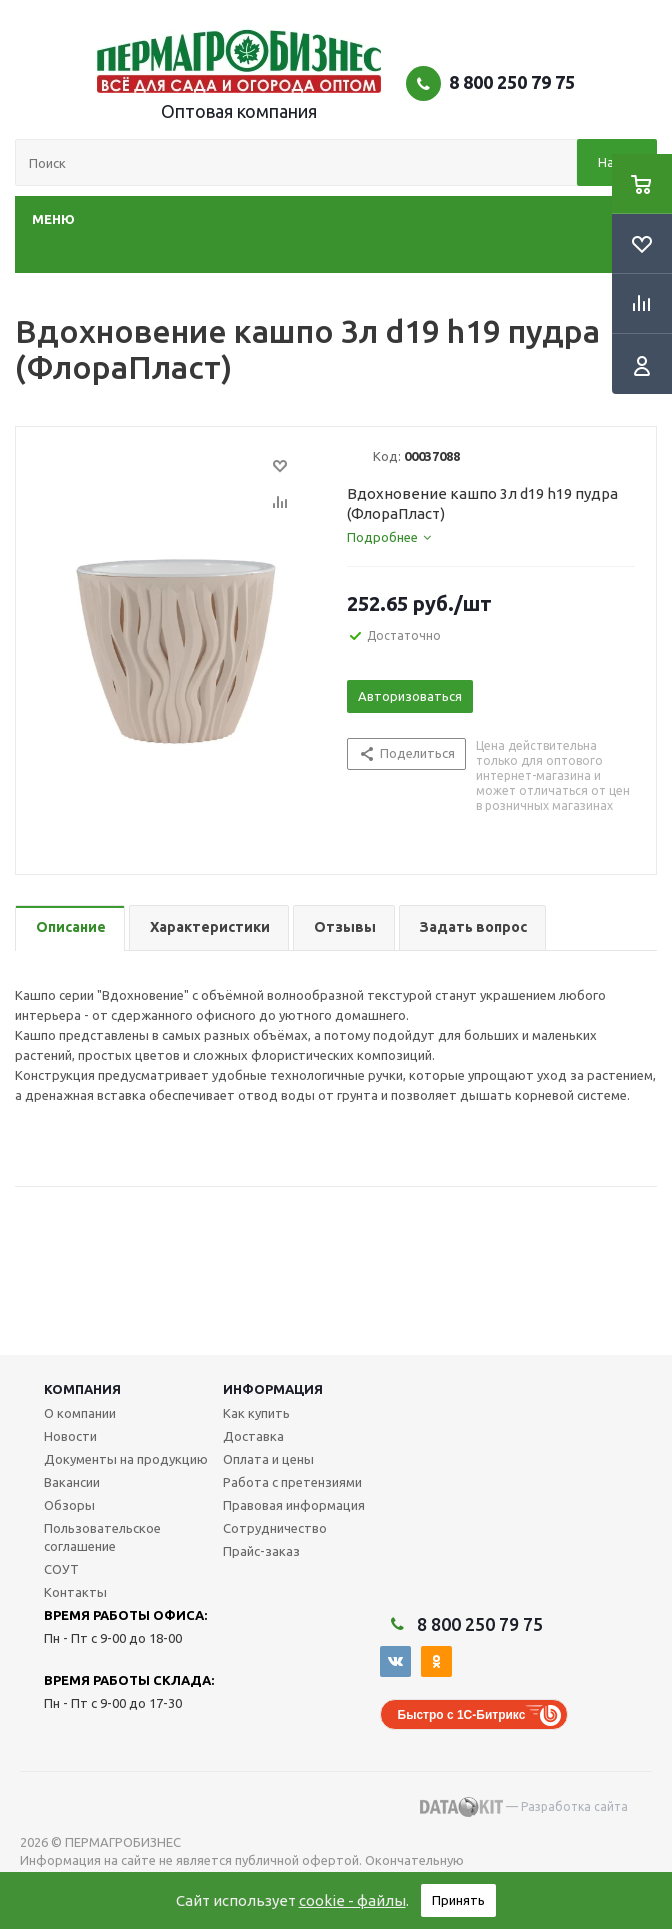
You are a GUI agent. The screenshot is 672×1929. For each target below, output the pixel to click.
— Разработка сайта (524, 1807)
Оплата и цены (268, 1459)
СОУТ (61, 1569)
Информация (273, 1389)
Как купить (256, 1413)
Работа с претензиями (292, 1482)
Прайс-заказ (261, 1551)
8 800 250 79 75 (512, 82)
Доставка (253, 1436)
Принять (458, 1900)
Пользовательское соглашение (102, 1537)
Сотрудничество (275, 1528)
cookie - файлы (352, 1900)
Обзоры (69, 1505)
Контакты (75, 1592)
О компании (80, 1413)
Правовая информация (294, 1505)
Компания (82, 1389)
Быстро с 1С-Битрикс (462, 1715)
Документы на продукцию (126, 1459)
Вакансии (72, 1482)
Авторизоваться (410, 696)
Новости (70, 1436)
